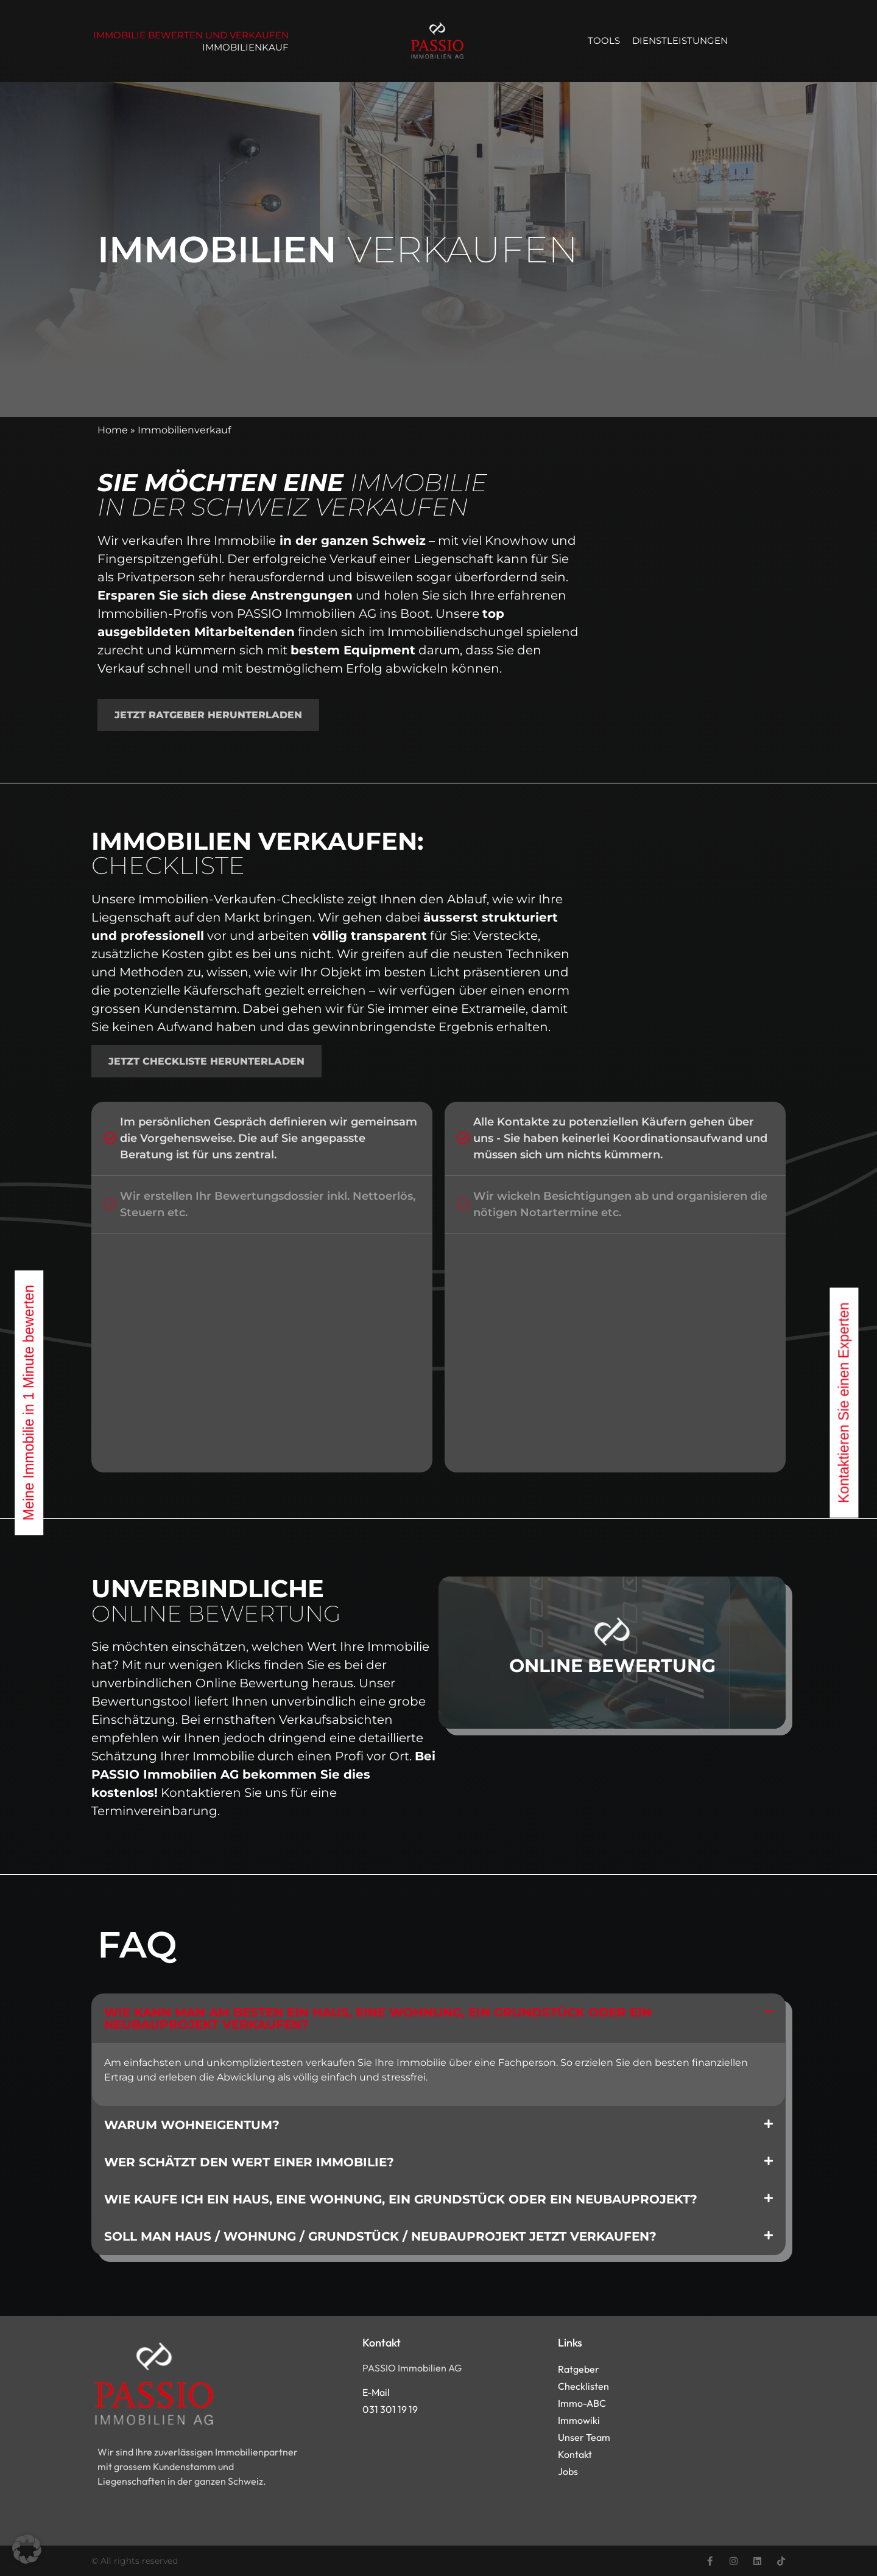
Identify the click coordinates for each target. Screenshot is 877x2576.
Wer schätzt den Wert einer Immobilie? (249, 2162)
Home (112, 430)
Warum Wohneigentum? (192, 2125)
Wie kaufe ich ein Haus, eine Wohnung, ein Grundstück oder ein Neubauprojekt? (400, 2199)
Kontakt (575, 2454)
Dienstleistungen (680, 40)
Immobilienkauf (245, 47)
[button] (438, 2018)
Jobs (568, 2471)
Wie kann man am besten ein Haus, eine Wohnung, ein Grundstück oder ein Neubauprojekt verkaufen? (378, 2018)
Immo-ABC (582, 2403)
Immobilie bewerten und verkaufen (191, 35)
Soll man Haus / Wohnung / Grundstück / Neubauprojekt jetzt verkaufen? (380, 2236)
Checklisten (583, 2386)
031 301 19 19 (390, 2409)
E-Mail (376, 2392)
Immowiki (579, 2420)
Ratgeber (578, 2369)
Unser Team (584, 2437)
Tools (604, 40)
